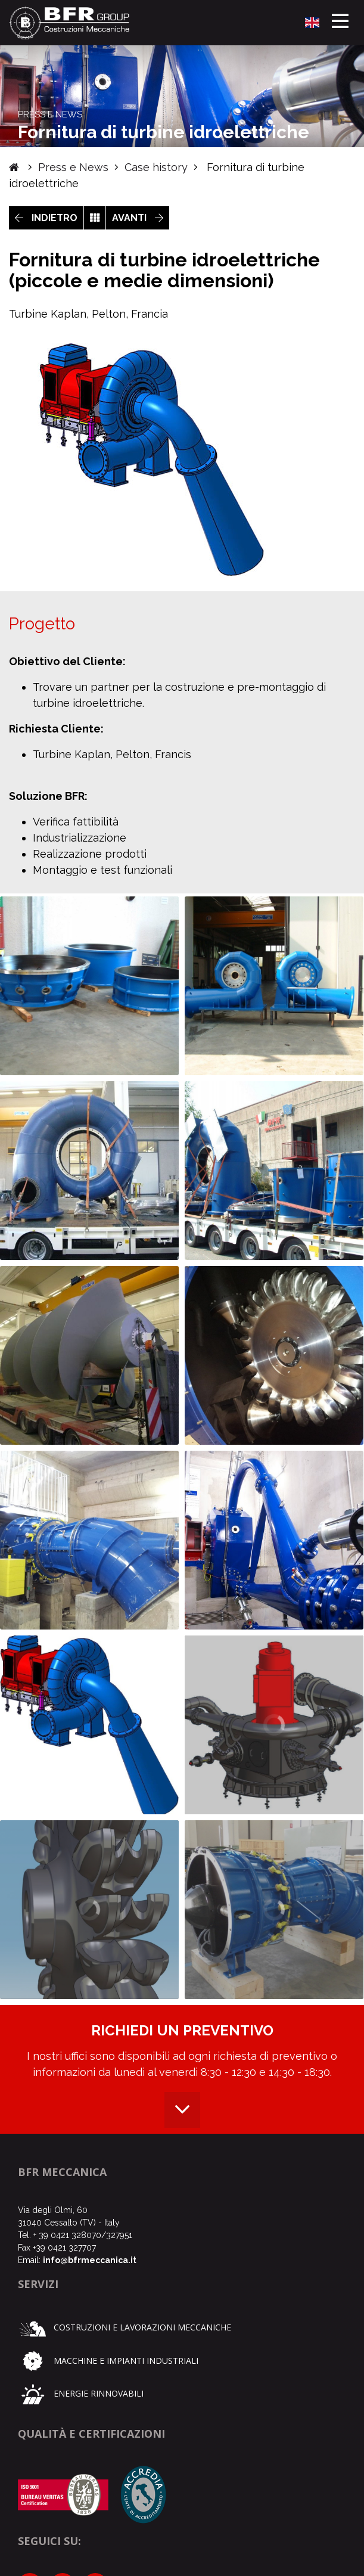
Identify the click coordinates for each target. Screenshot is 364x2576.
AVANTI (137, 218)
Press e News (73, 167)
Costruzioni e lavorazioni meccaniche (124, 2327)
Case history (156, 167)
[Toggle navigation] (340, 23)
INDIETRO (46, 218)
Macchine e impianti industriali (108, 2360)
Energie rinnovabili (81, 2393)
